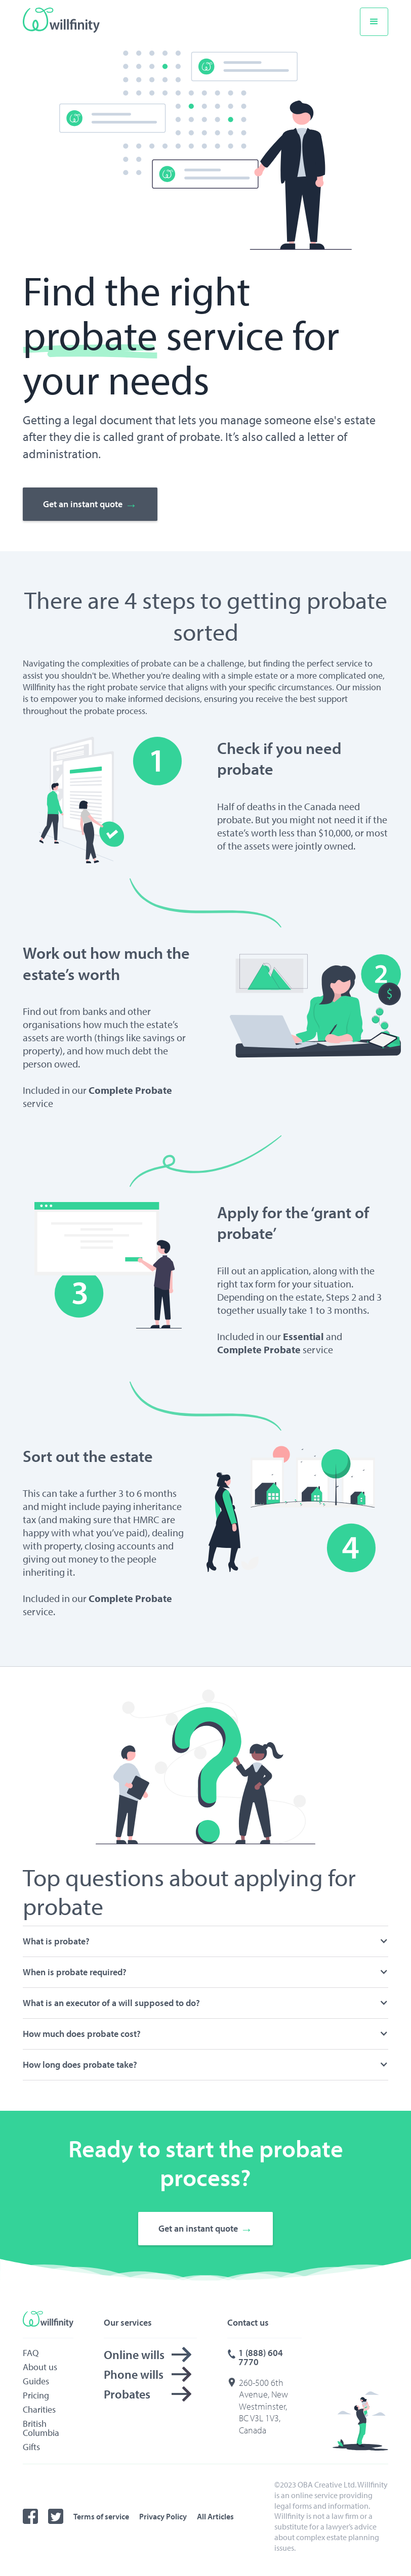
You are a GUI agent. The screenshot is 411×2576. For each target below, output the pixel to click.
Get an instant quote (90, 504)
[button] (374, 22)
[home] (63, 20)
